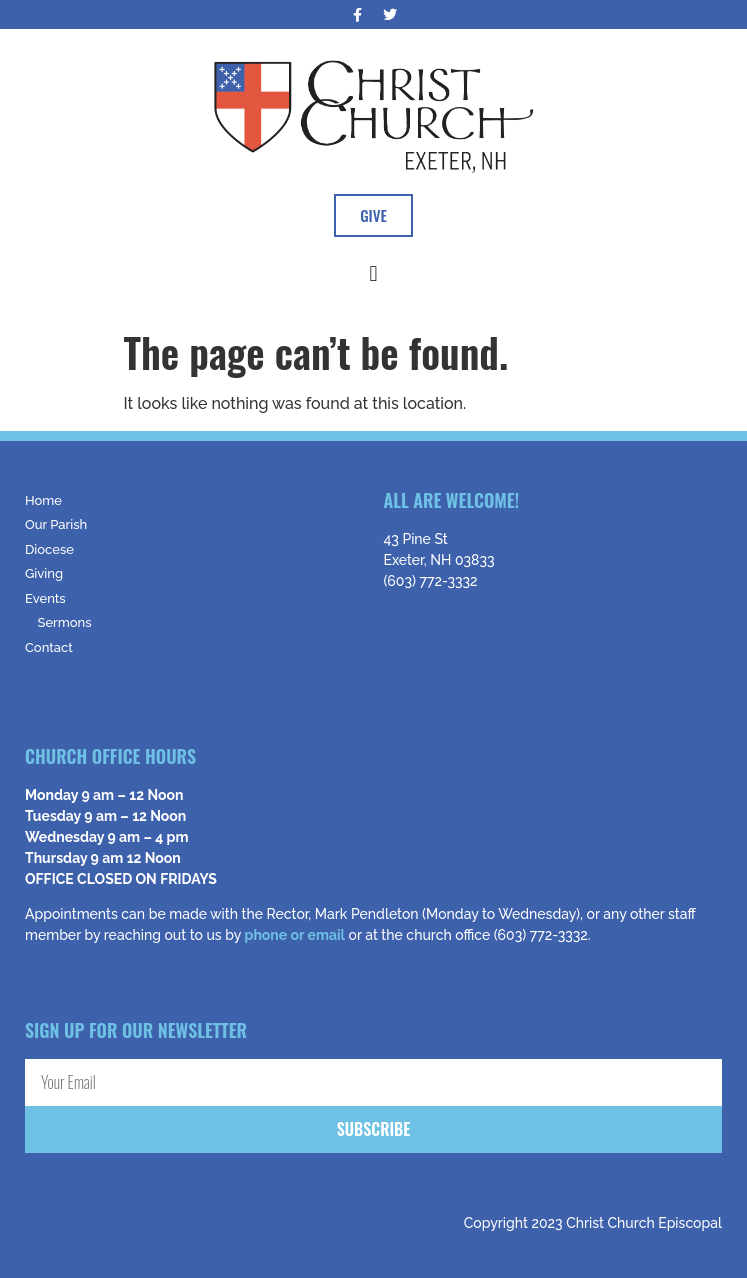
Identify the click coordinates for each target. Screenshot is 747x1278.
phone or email (295, 935)
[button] (373, 273)
